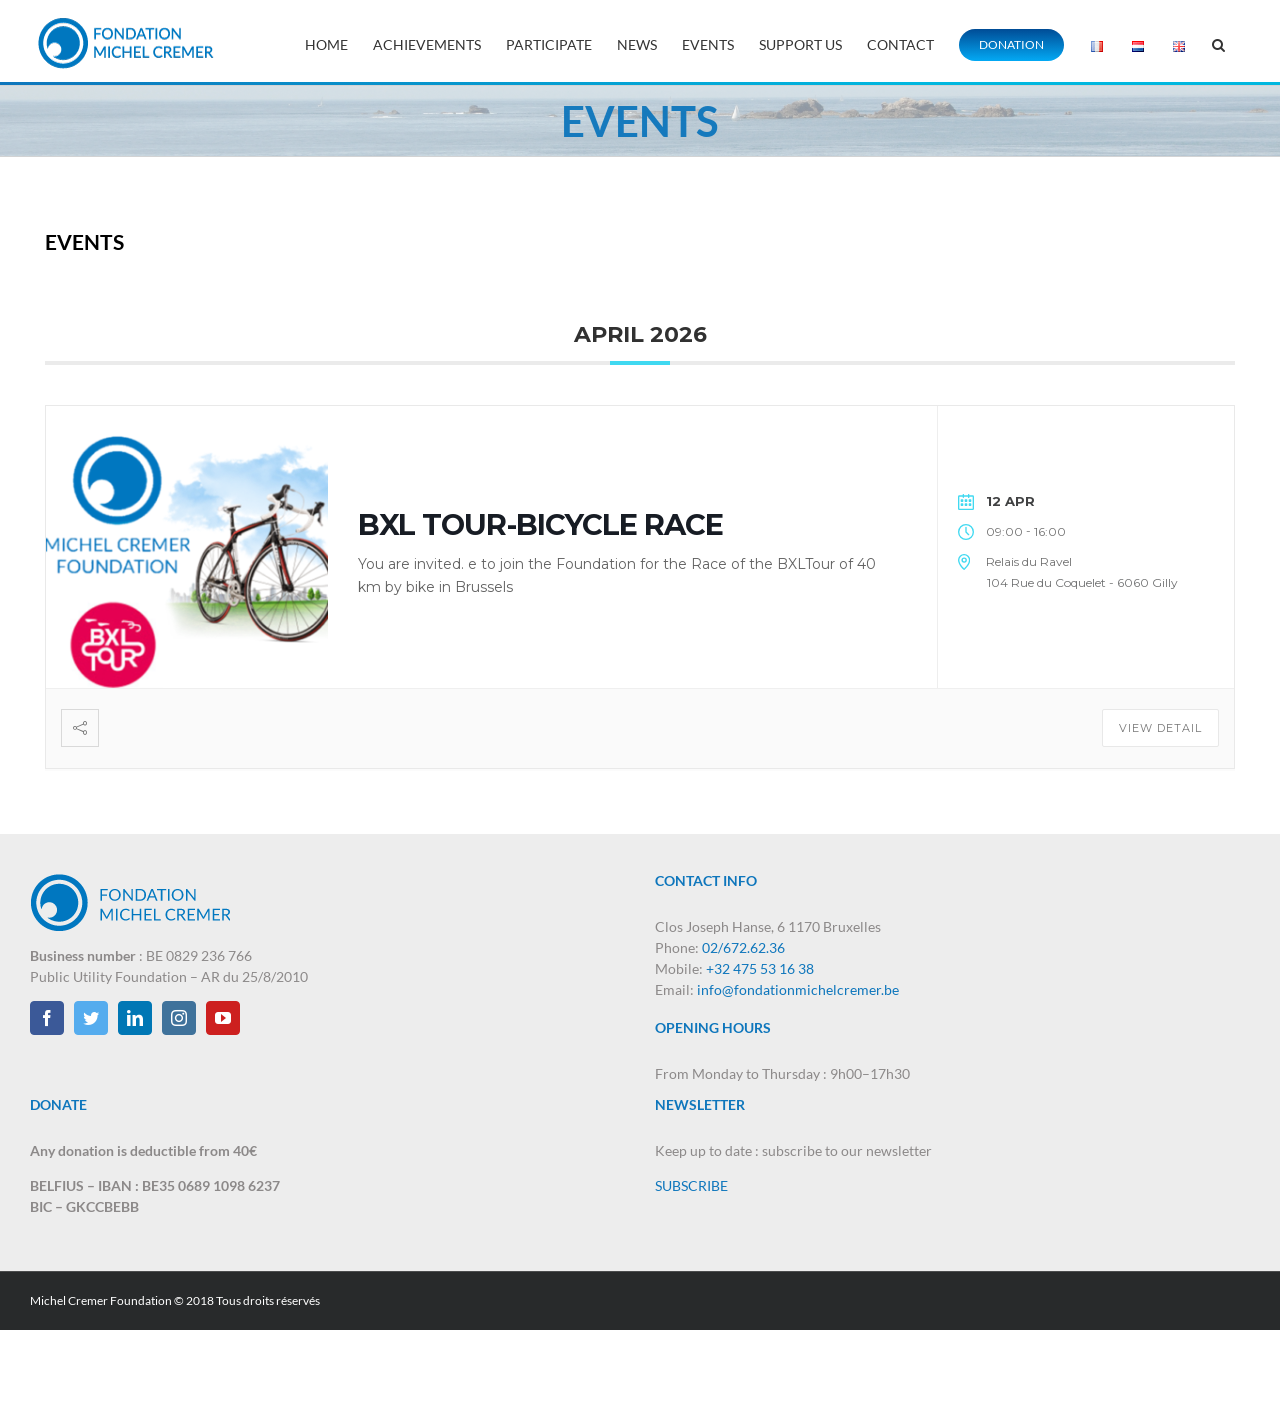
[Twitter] (91, 1018)
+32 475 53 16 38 (760, 968)
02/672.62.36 (743, 947)
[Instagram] (179, 1018)
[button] (1218, 42)
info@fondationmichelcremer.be (798, 989)
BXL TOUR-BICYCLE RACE (540, 524)
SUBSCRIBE (691, 1185)
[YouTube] (223, 1018)
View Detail (1160, 728)
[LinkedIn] (135, 1018)
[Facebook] (47, 1018)
